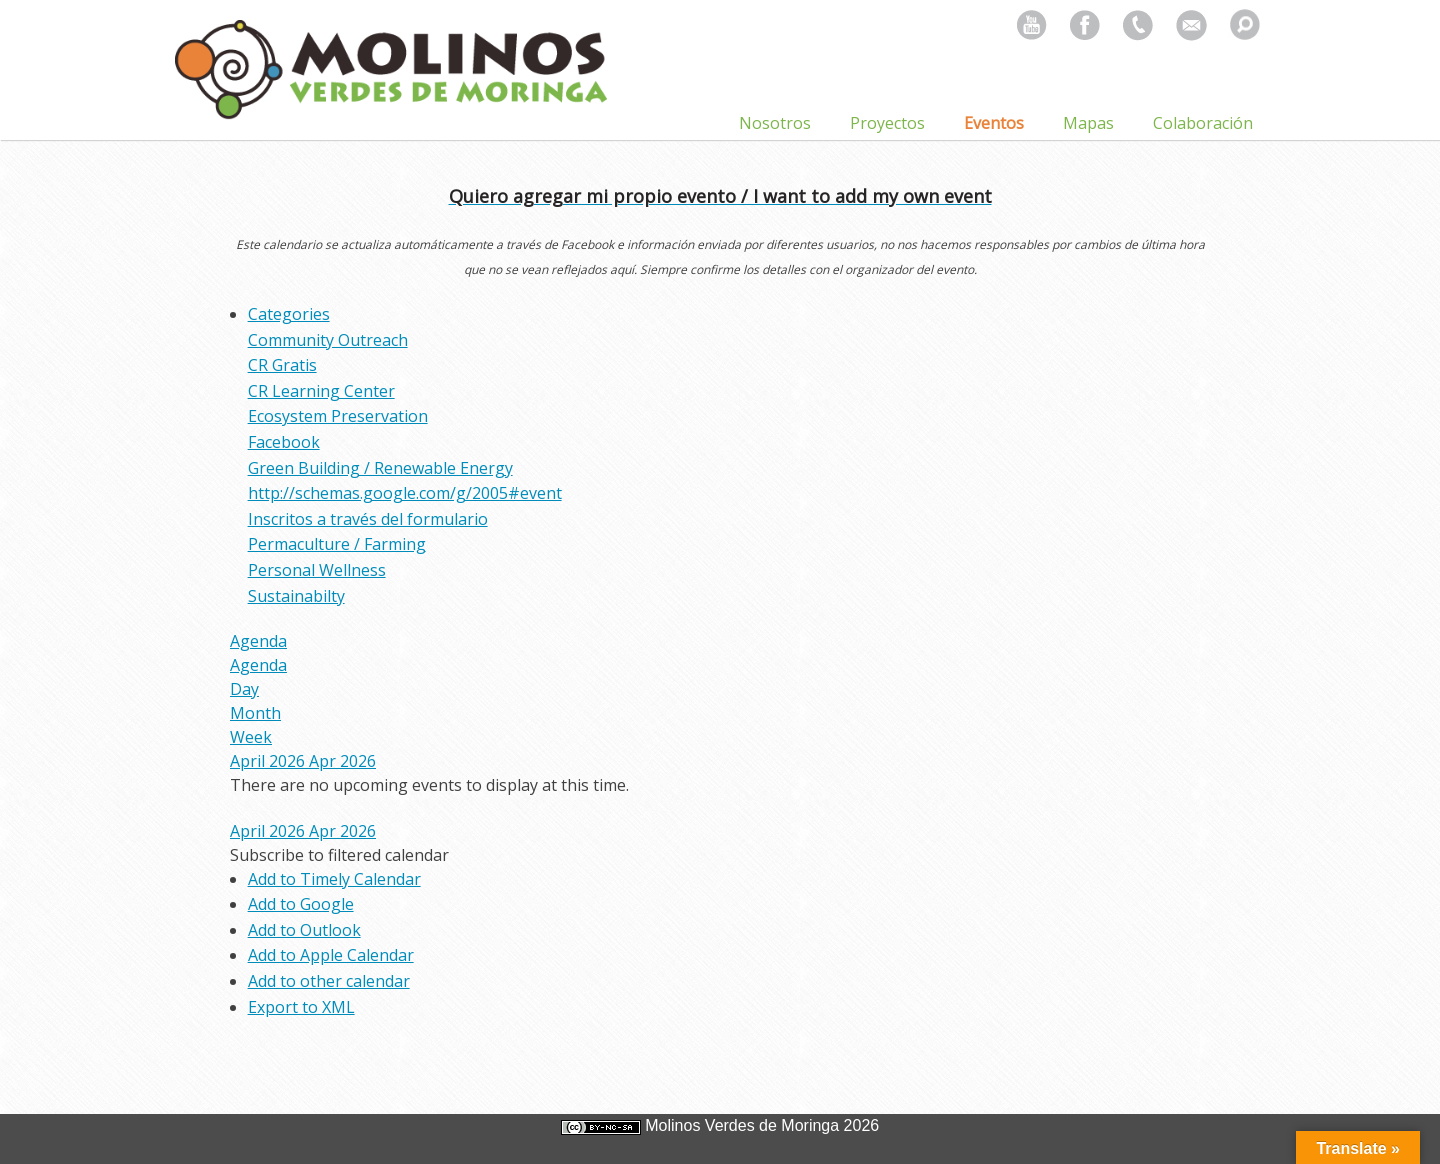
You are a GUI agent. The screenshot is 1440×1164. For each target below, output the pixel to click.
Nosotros (775, 123)
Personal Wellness (317, 570)
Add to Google (301, 904)
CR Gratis (282, 365)
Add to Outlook (304, 930)
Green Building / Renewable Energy (380, 468)
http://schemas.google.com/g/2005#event (405, 493)
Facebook (284, 442)
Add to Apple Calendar (331, 955)
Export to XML (301, 1007)
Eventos (994, 123)
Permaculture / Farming (337, 544)
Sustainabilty (296, 596)
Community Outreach (328, 340)
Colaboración (1203, 123)
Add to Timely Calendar (334, 879)
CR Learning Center (321, 391)
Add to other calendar (329, 981)
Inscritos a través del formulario (368, 519)
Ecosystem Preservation (338, 416)
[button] (339, 855)
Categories (289, 314)
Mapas (1088, 123)
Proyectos (887, 123)
